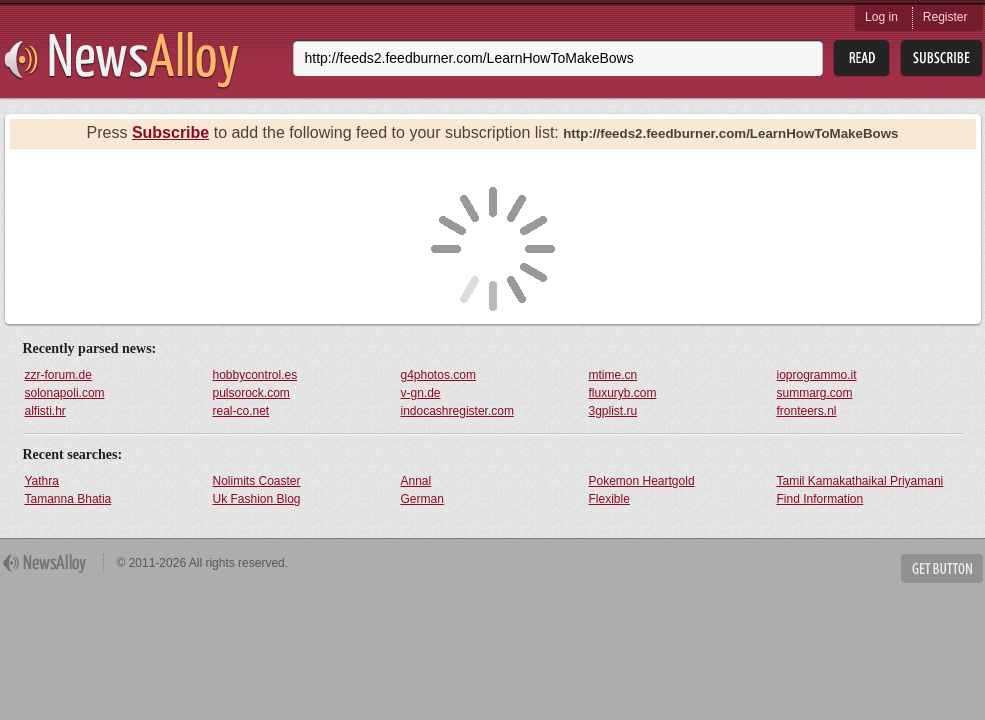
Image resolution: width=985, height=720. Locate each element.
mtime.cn (613, 375)
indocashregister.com (457, 411)
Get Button (942, 568)
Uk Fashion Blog (257, 499)
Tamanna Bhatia (68, 499)
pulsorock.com (251, 393)
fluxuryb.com (623, 393)
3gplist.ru (613, 411)
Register (945, 17)
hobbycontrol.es (255, 375)
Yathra (42, 481)
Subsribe (941, 58)
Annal (416, 481)
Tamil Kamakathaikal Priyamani (860, 481)
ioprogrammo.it (817, 375)
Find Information (820, 499)
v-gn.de (421, 393)
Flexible (609, 499)
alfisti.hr (45, 411)
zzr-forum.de (58, 375)
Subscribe (170, 132)
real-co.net (241, 411)
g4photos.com (438, 375)
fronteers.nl (807, 411)
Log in (881, 17)
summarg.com (815, 393)
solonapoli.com (65, 393)
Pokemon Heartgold (642, 481)
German (422, 499)
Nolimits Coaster (257, 481)
